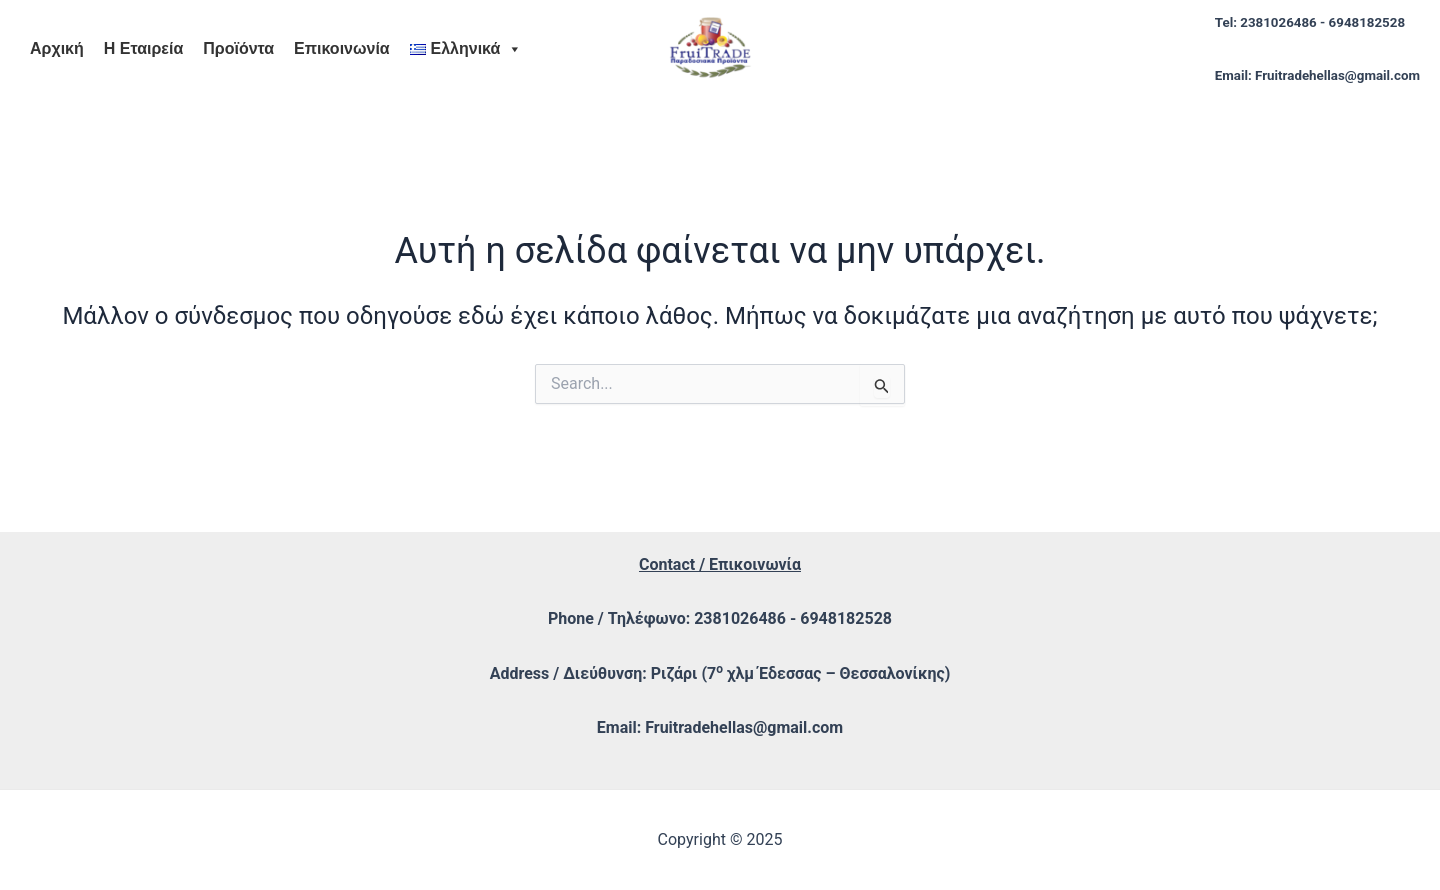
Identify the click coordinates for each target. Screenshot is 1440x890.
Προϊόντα (238, 48)
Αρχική (57, 48)
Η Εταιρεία (143, 48)
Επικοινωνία (342, 48)
